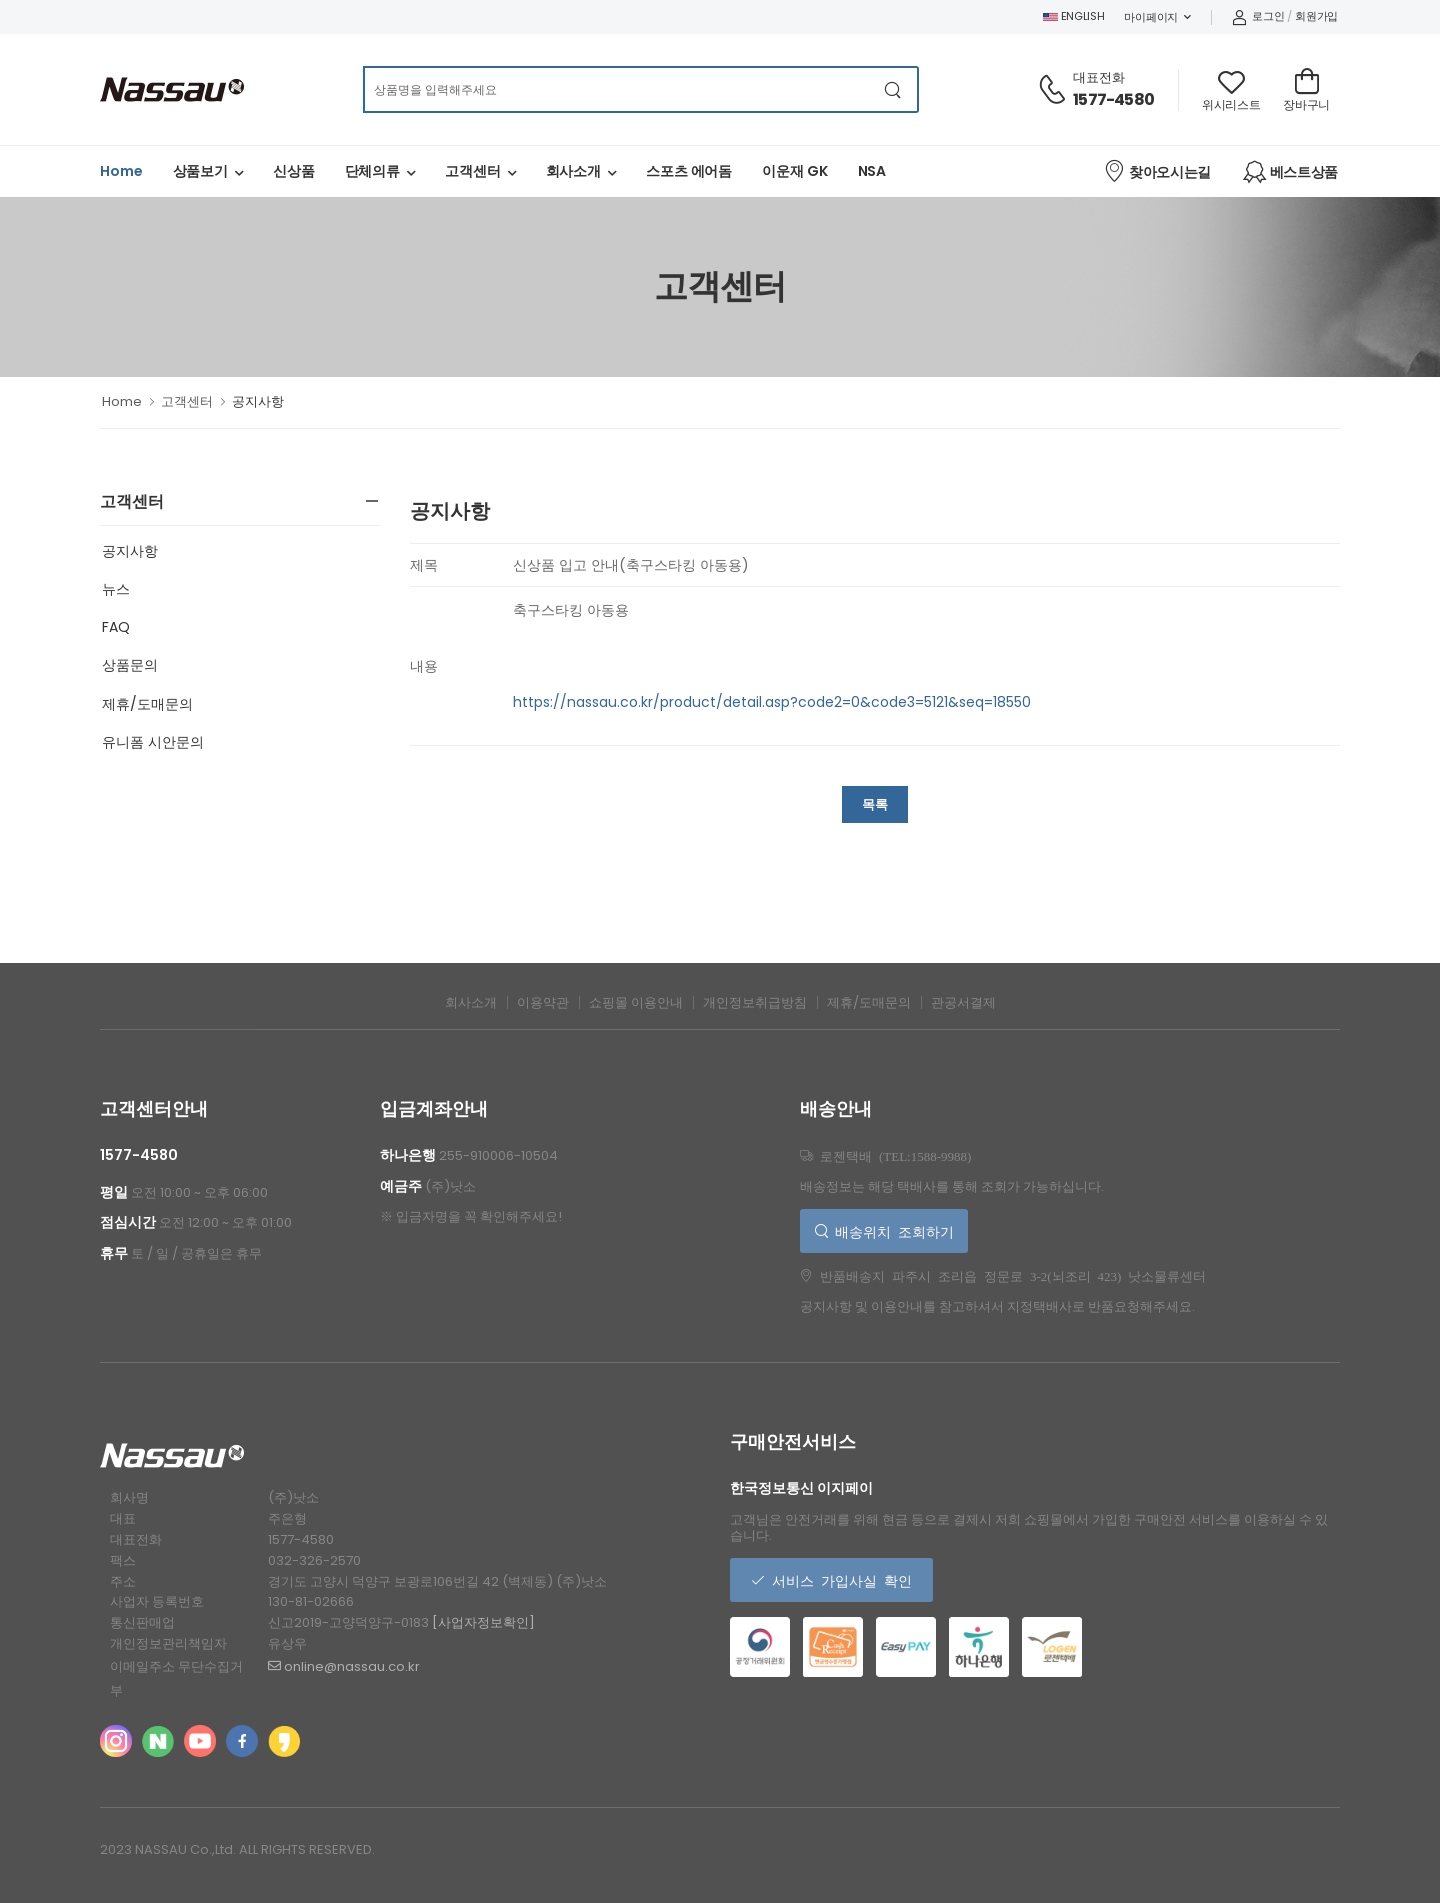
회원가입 (1316, 16)
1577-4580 (1113, 99)
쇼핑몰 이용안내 (636, 1002)
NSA (872, 171)
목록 (875, 804)
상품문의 (130, 665)
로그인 (1258, 16)
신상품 (294, 171)
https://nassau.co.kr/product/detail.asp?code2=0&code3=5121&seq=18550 (772, 702)
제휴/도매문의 (147, 704)
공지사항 (130, 551)
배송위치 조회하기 (891, 1231)
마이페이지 (1151, 17)
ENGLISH (1074, 16)
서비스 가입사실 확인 (838, 1580)
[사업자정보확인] (483, 1622)
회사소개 (574, 171)
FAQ (116, 627)
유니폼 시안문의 (153, 742)
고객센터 (473, 171)
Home (121, 171)
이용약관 (543, 1002)
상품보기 (201, 171)
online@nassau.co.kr (344, 1666)
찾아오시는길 (1157, 170)
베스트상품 (1290, 172)
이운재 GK (794, 171)
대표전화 (1099, 77)
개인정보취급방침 (755, 1002)
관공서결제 (963, 1002)
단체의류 (373, 171)
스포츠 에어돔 (689, 171)
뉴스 (116, 589)
